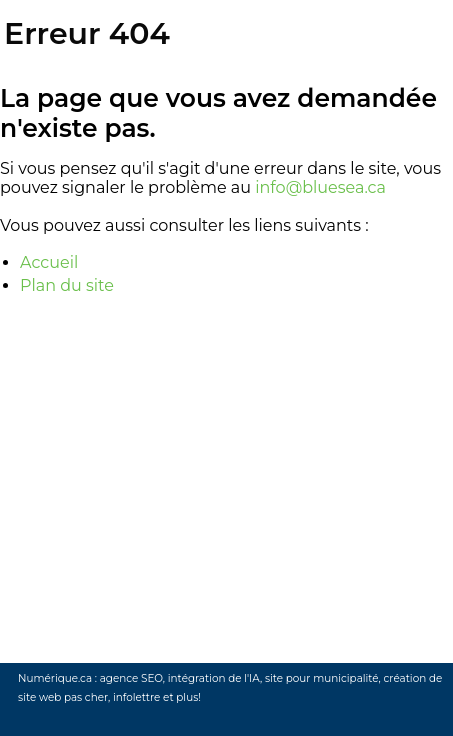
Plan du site (67, 285)
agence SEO (131, 678)
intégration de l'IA (214, 678)
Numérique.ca (55, 678)
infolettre (136, 697)
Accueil (49, 262)
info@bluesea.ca (320, 187)
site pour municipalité (322, 678)
